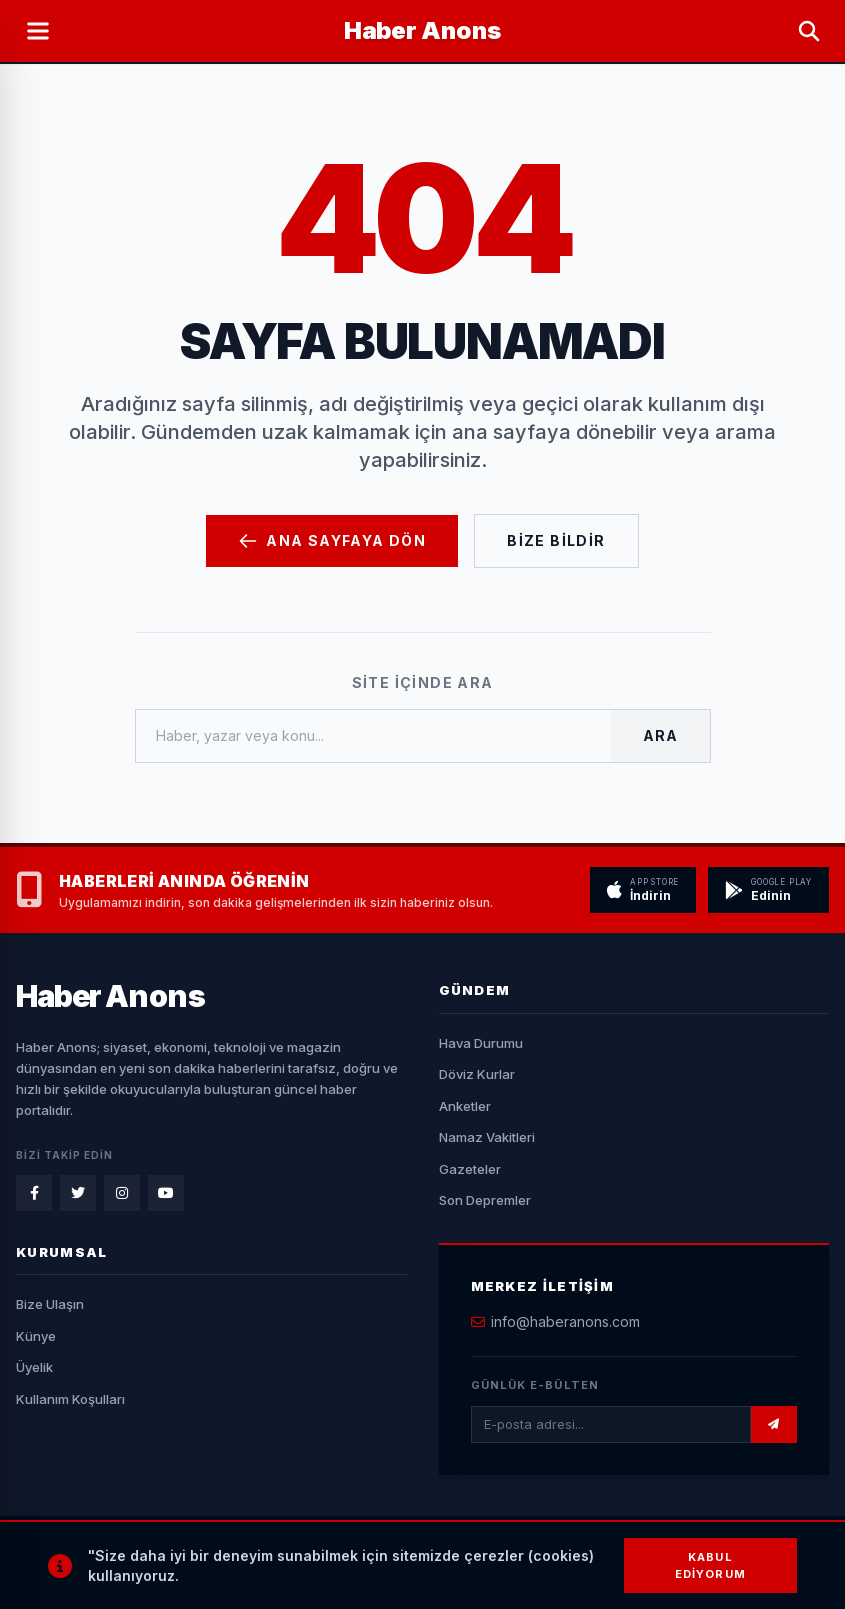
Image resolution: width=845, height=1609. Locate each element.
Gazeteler (470, 1169)
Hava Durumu (481, 1043)
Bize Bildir (556, 540)
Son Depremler (485, 1200)
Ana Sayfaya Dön (332, 541)
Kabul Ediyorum (710, 1565)
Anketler (465, 1106)
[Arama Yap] (809, 31)
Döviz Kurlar (477, 1074)
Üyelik (34, 1367)
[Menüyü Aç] (38, 31)
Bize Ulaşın (50, 1304)
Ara (660, 735)
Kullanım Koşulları (70, 1399)
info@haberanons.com (565, 1321)
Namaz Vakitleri (487, 1137)
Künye (36, 1336)
